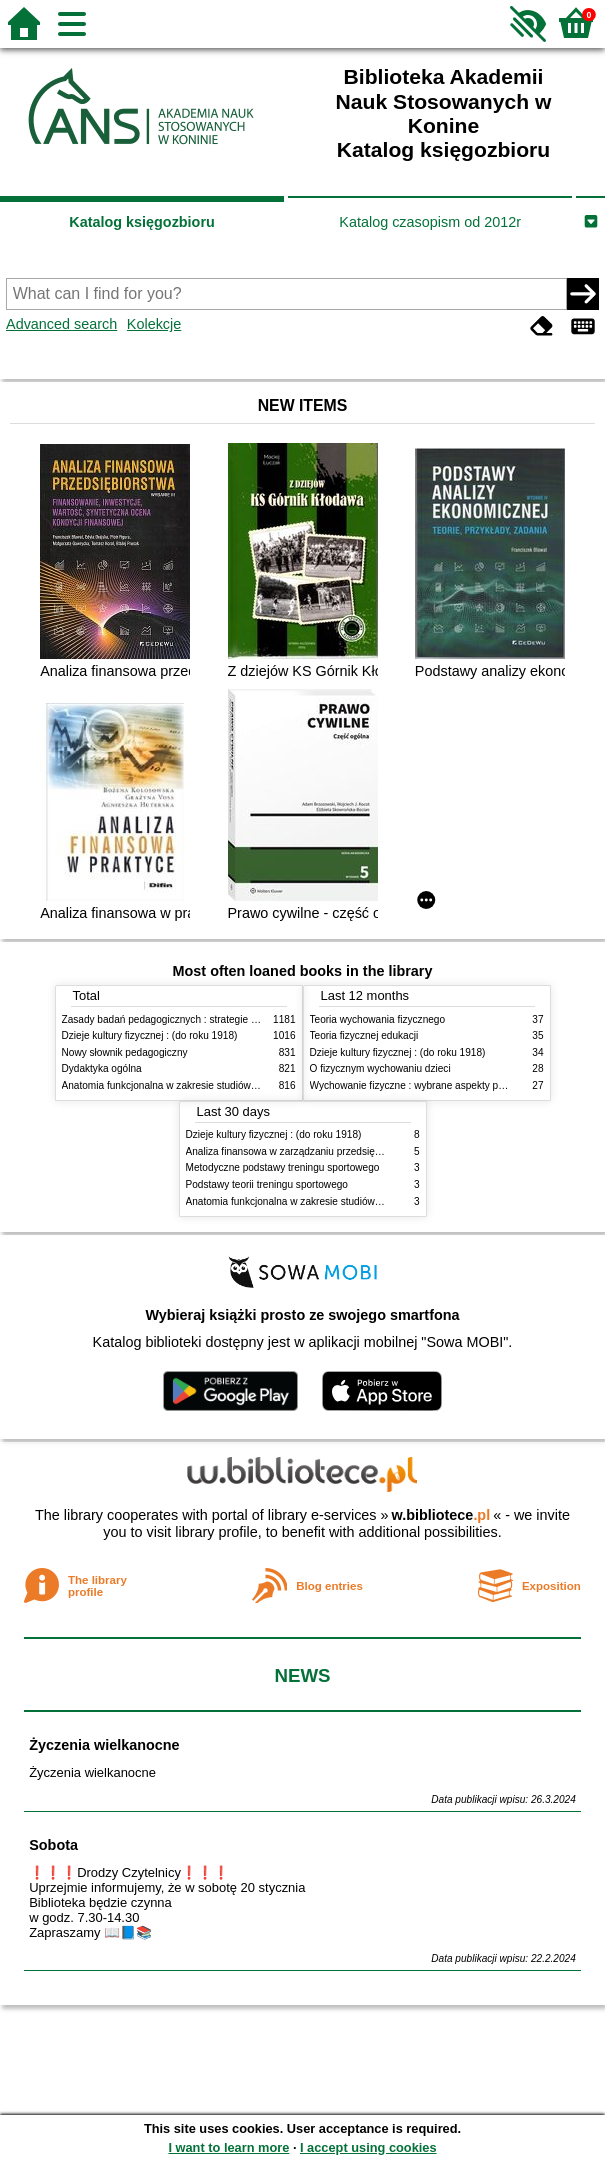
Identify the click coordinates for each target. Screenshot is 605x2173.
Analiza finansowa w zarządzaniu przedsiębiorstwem (303, 1151)
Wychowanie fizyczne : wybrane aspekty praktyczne (426, 1085)
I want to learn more (228, 2147)
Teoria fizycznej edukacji (364, 1035)
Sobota (53, 1845)
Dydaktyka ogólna (102, 1068)
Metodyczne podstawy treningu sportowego (283, 1167)
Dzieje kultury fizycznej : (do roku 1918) (150, 1035)
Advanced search (61, 324)
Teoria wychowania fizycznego (378, 1019)
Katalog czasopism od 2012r (430, 222)
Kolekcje (154, 324)
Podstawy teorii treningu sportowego (267, 1184)
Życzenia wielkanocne (104, 1745)
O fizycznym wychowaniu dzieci (380, 1068)
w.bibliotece (441, 1515)
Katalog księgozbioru (142, 222)
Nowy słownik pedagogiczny (125, 1052)
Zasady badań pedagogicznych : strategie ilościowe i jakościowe (205, 1019)
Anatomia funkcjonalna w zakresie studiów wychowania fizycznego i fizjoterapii (237, 1085)
